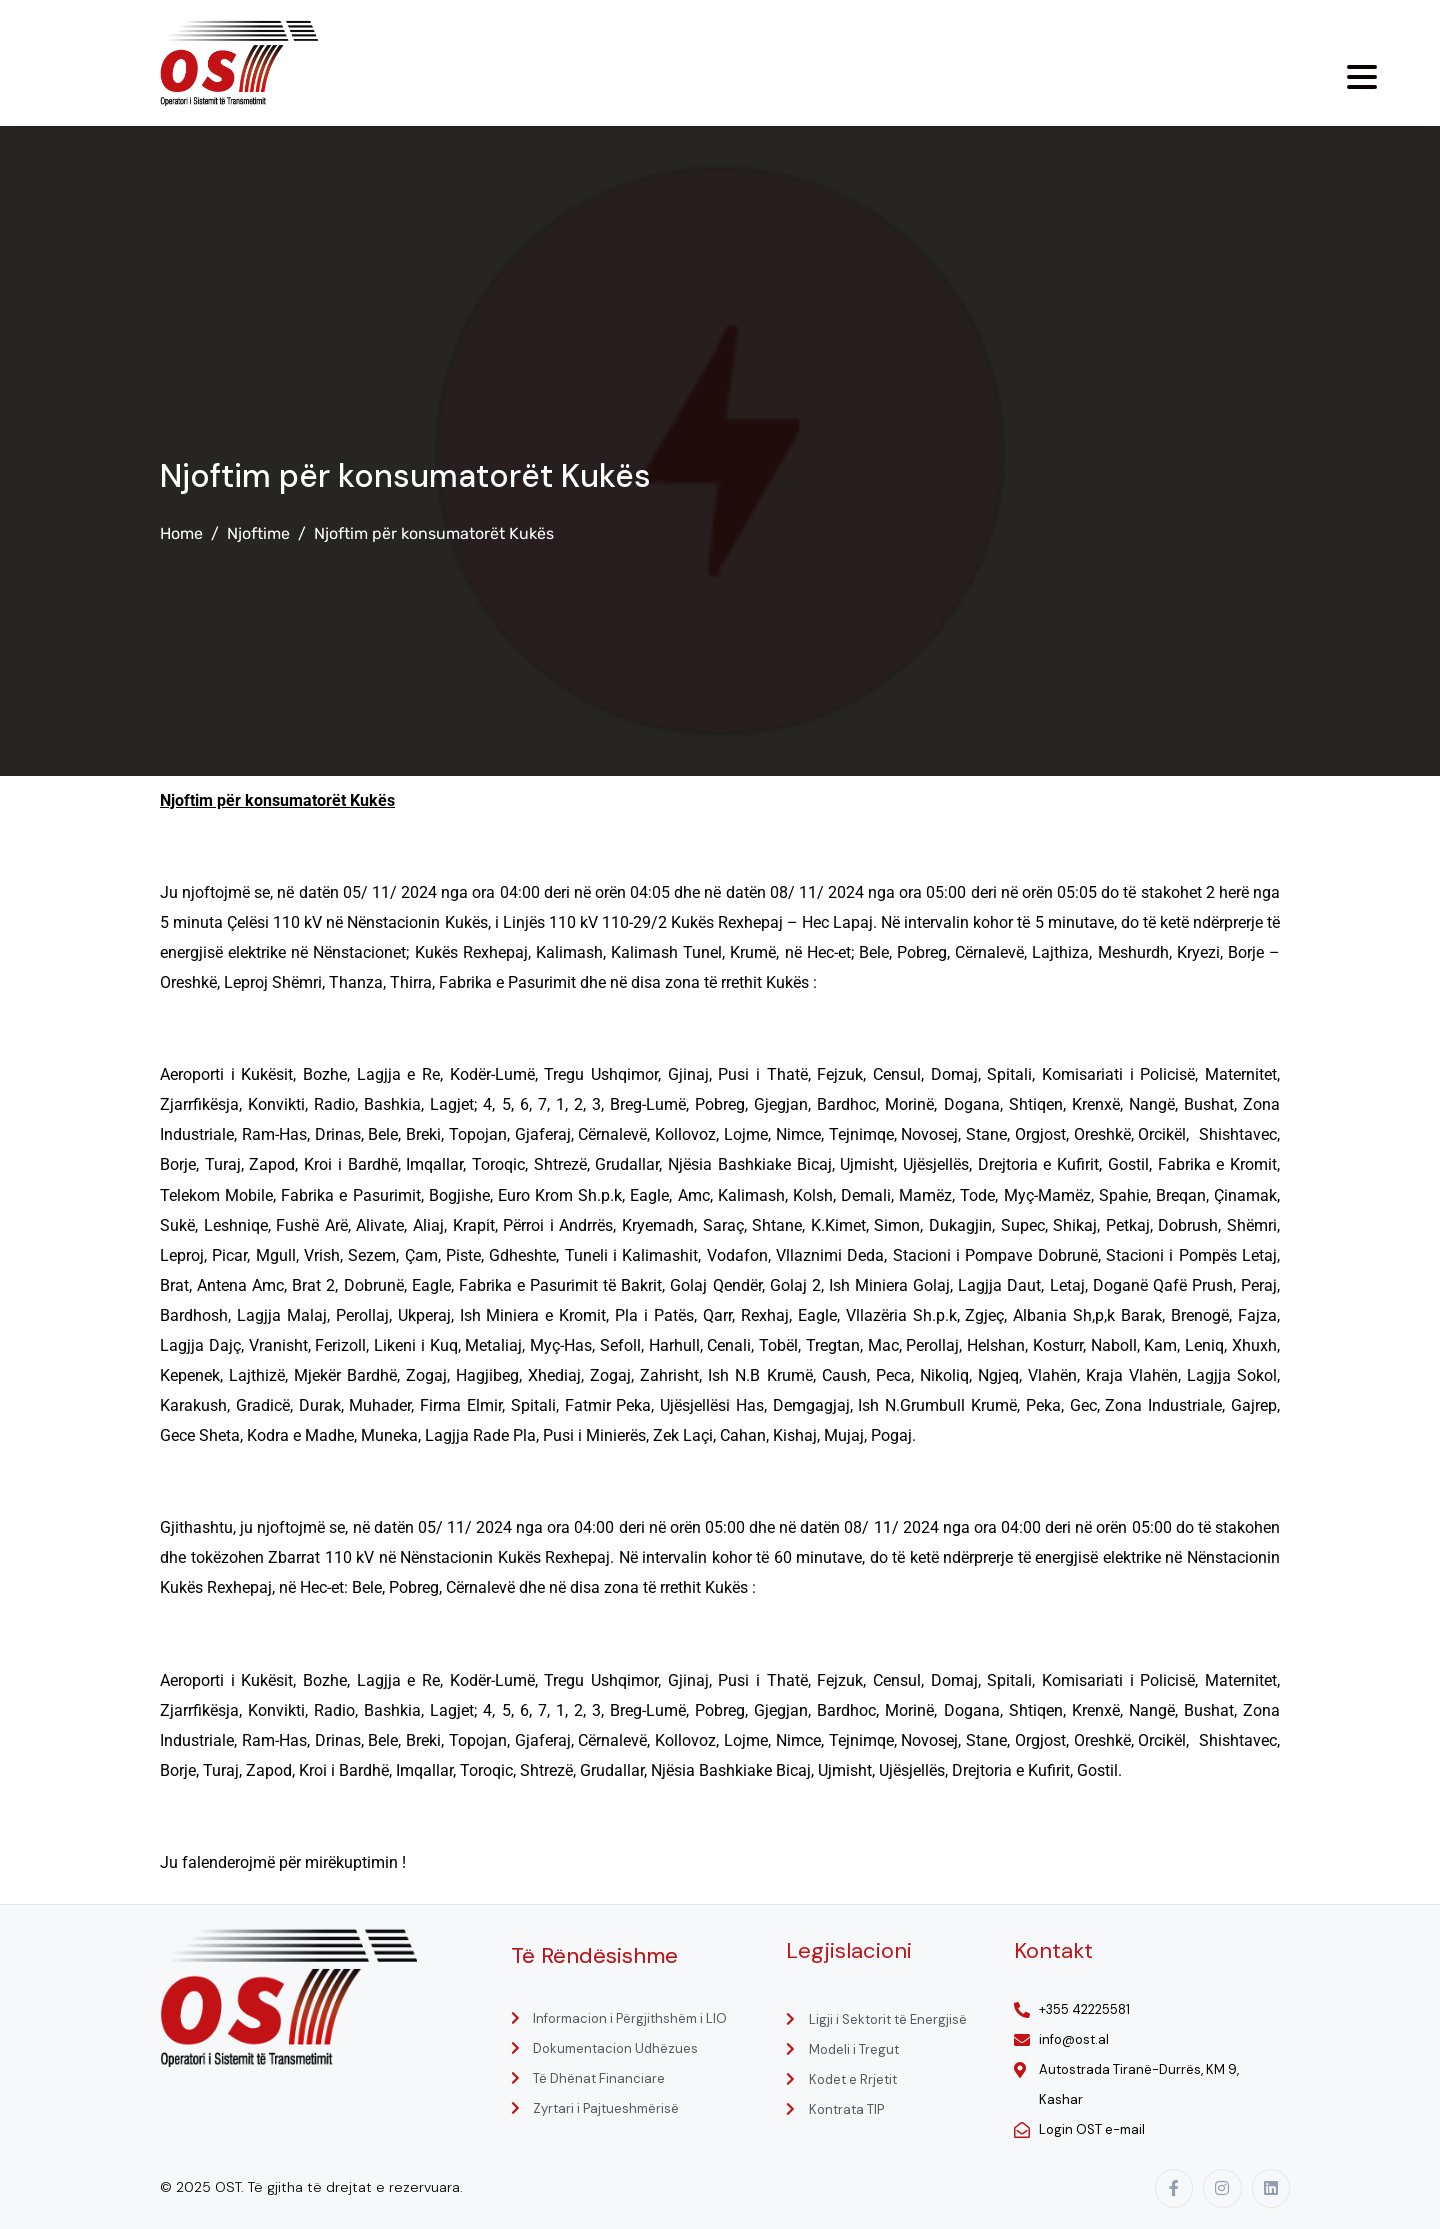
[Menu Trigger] (1362, 77)
